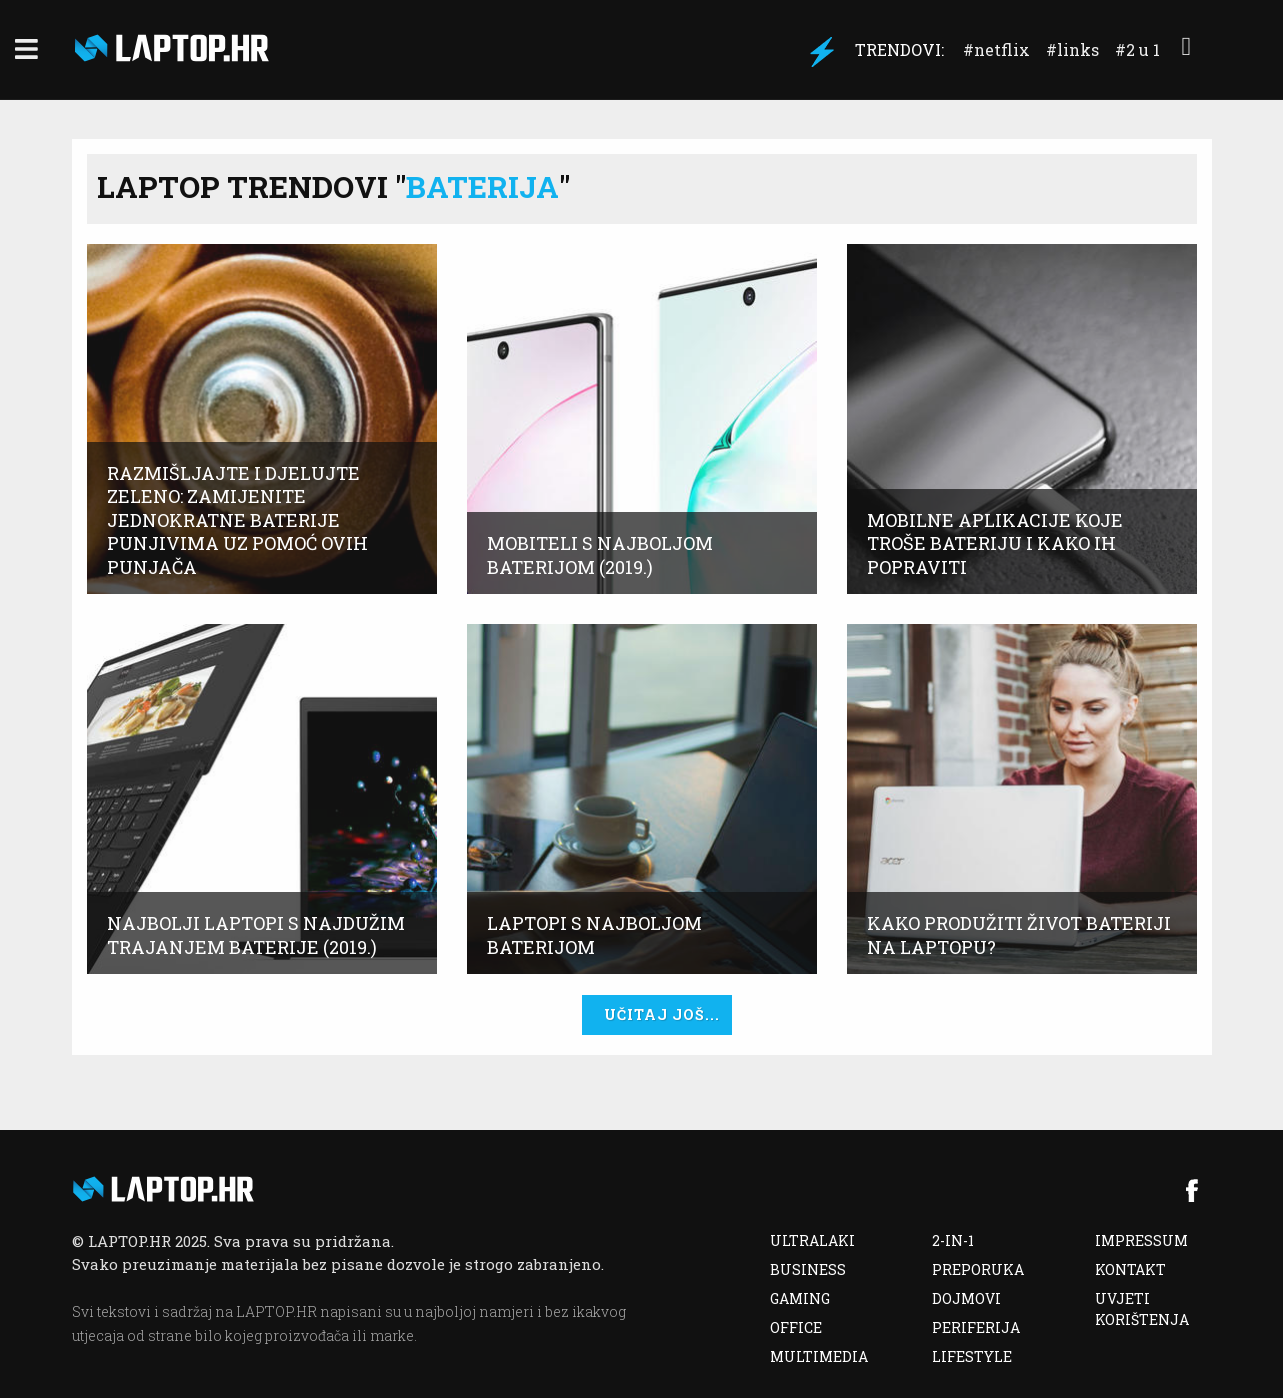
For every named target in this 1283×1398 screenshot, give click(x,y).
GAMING (800, 1298)
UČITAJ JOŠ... (662, 1014)
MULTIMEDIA (819, 1356)
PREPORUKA (978, 1269)
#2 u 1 (1137, 49)
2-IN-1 (953, 1240)
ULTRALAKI (812, 1240)
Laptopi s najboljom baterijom (594, 935)
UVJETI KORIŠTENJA (1142, 1309)
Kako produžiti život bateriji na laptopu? (1019, 935)
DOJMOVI (966, 1298)
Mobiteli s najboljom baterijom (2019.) (600, 555)
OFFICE (796, 1327)
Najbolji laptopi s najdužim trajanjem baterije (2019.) (256, 935)
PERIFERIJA (976, 1327)
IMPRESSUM (1141, 1240)
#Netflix (996, 49)
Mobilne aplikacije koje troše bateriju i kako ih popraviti (995, 544)
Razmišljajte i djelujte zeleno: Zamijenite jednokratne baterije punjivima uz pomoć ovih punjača (237, 520)
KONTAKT (1130, 1269)
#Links (1072, 49)
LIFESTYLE (972, 1356)
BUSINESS (808, 1269)
